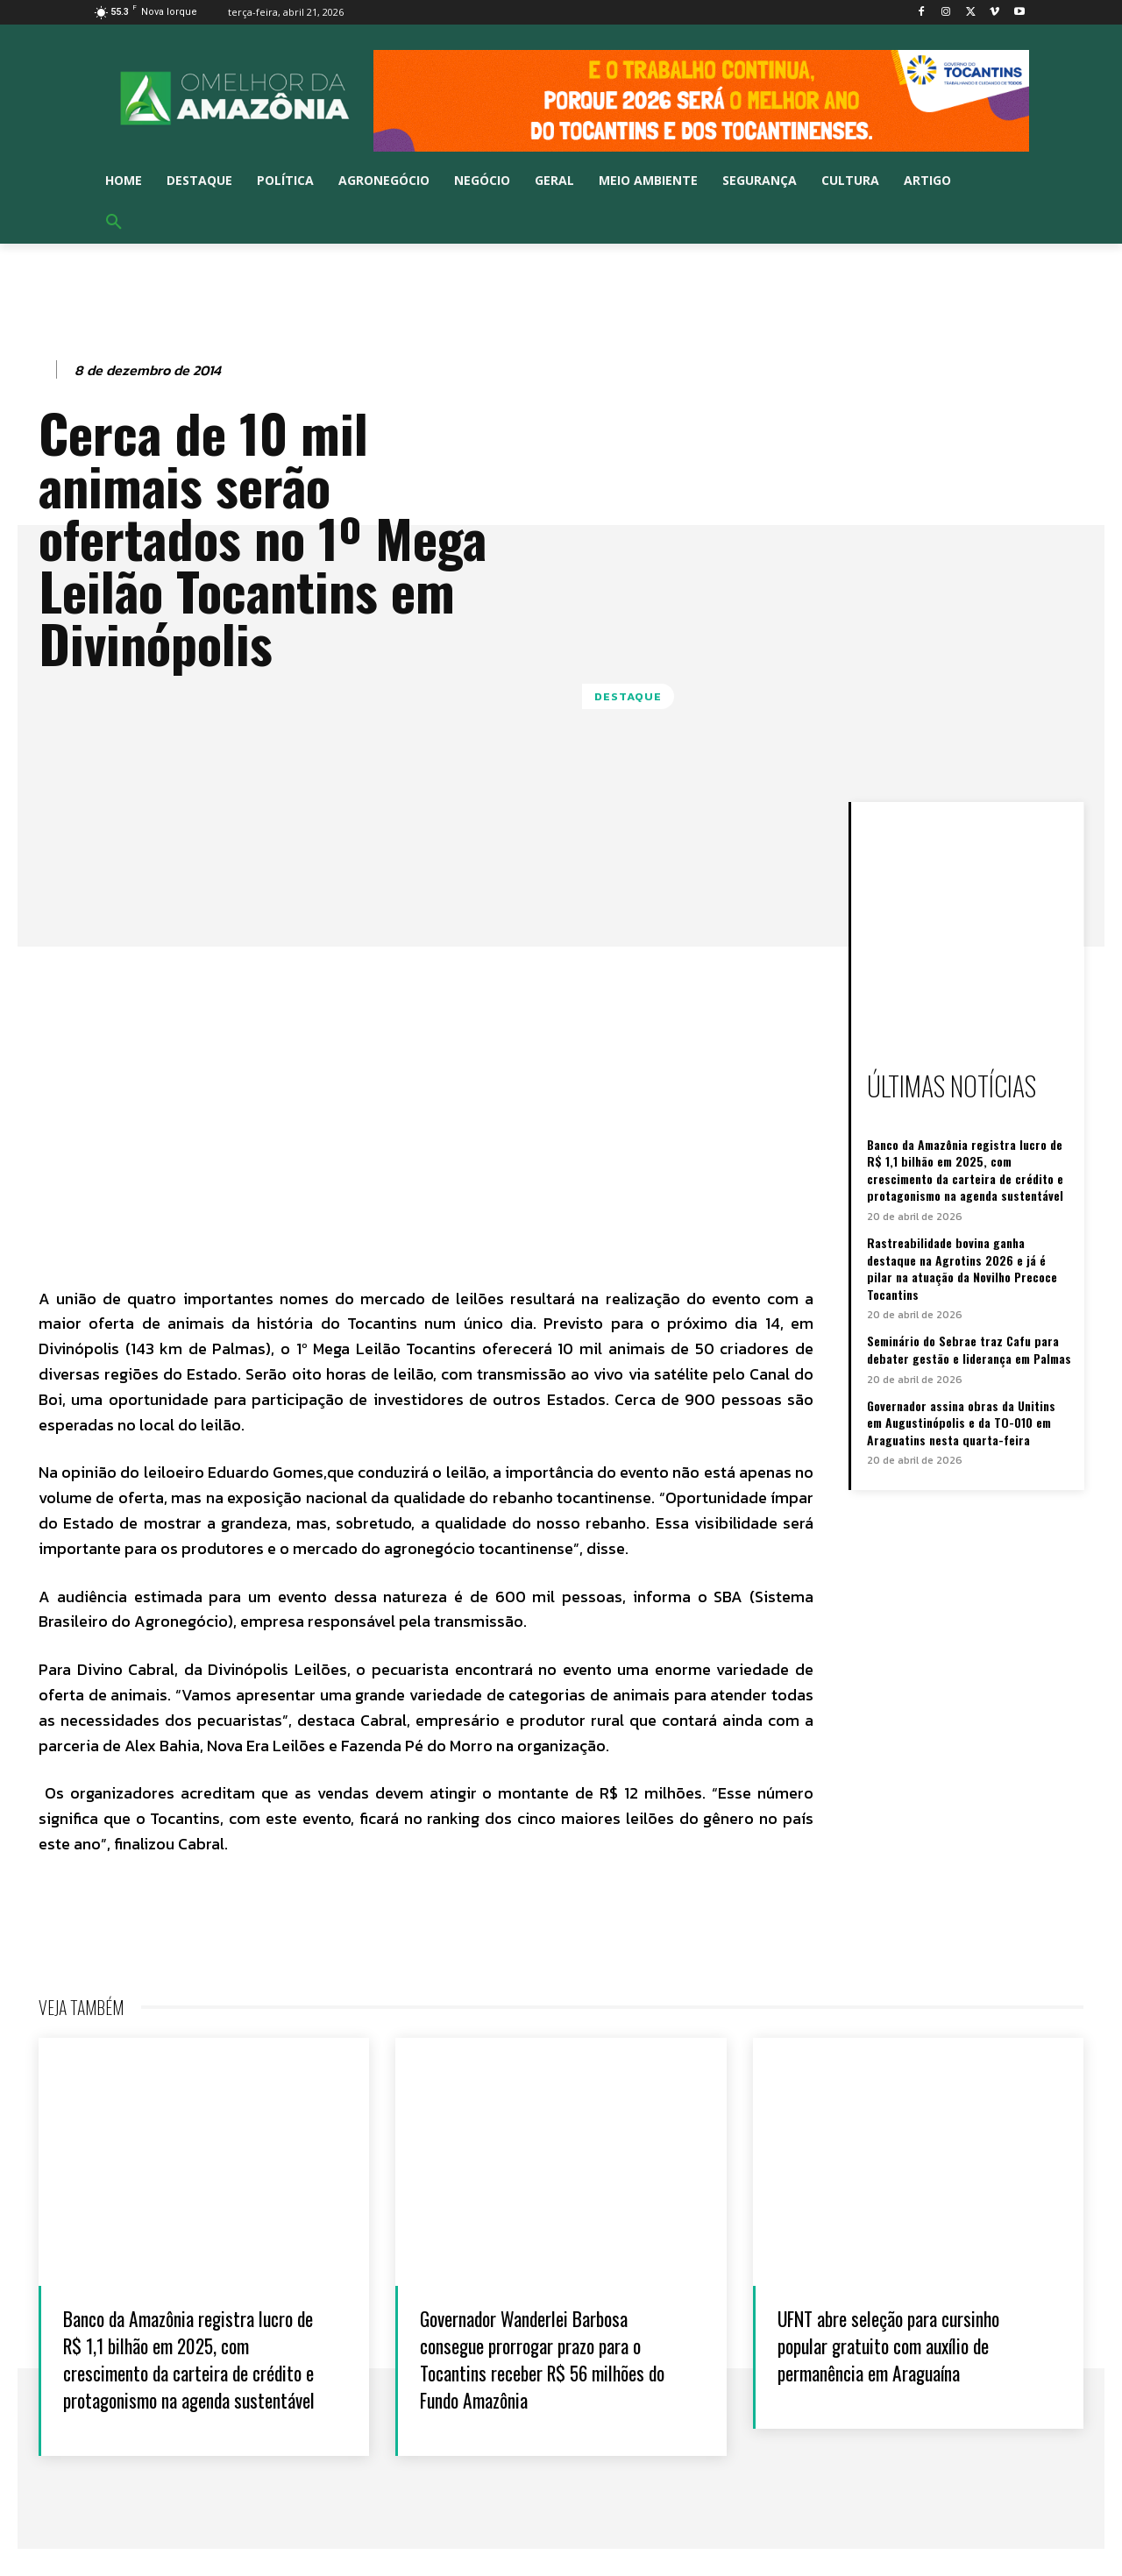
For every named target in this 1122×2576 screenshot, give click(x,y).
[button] (114, 223)
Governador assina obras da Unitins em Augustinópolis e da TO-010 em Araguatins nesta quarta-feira (961, 1422)
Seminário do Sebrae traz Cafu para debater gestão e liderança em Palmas (969, 1349)
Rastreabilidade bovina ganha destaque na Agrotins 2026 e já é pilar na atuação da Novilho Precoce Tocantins (962, 1268)
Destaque (628, 696)
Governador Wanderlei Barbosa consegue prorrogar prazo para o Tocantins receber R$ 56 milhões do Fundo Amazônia (555, 2358)
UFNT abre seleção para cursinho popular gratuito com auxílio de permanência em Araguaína (912, 2344)
